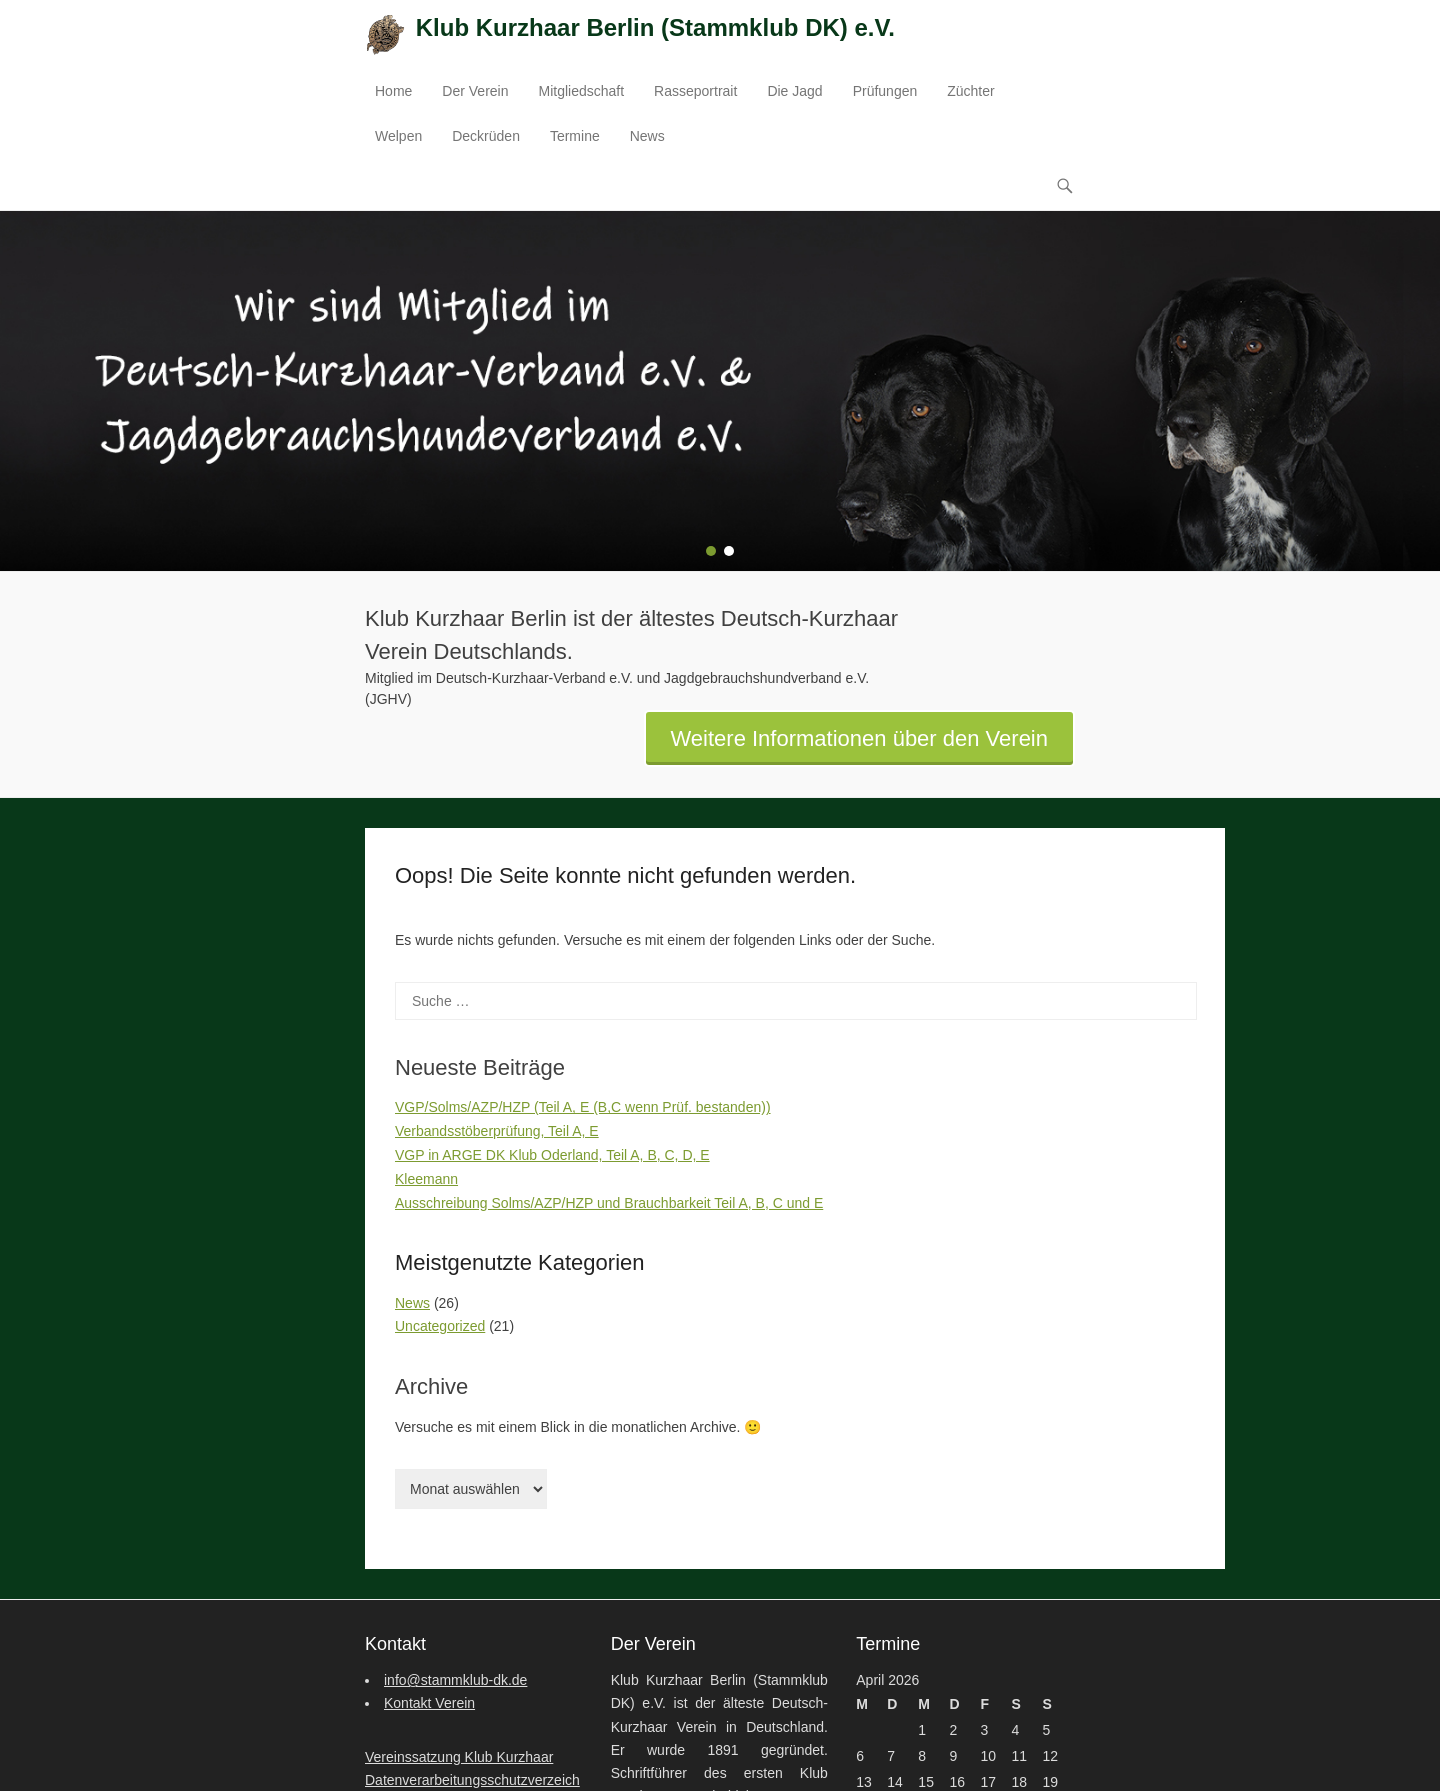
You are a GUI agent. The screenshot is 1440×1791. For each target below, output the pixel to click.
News (647, 136)
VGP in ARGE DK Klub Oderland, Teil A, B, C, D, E (552, 1155)
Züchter (970, 91)
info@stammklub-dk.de (455, 1681)
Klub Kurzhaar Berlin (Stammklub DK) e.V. (655, 27)
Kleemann (426, 1179)
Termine (575, 136)
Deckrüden (486, 136)
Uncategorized (440, 1327)
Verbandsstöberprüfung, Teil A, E (497, 1132)
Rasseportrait (695, 91)
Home (393, 91)
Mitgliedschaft (582, 91)
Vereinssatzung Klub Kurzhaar (459, 1757)
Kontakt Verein (429, 1704)
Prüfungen (885, 91)
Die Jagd (794, 91)
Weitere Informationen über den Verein (860, 738)
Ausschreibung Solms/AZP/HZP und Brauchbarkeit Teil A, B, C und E (609, 1203)
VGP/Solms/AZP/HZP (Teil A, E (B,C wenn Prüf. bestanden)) (583, 1108)
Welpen (398, 136)
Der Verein (475, 91)
